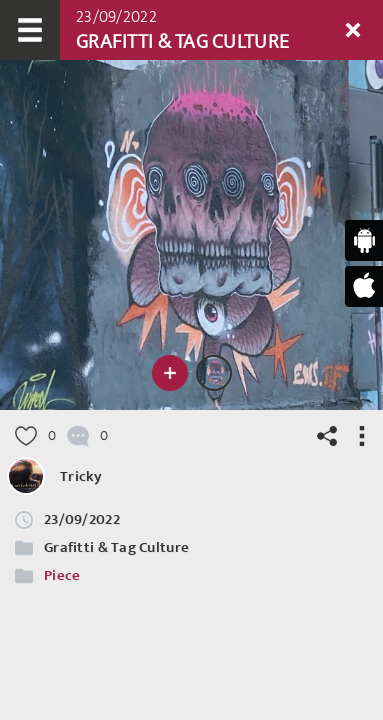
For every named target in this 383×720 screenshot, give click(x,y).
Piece (62, 575)
